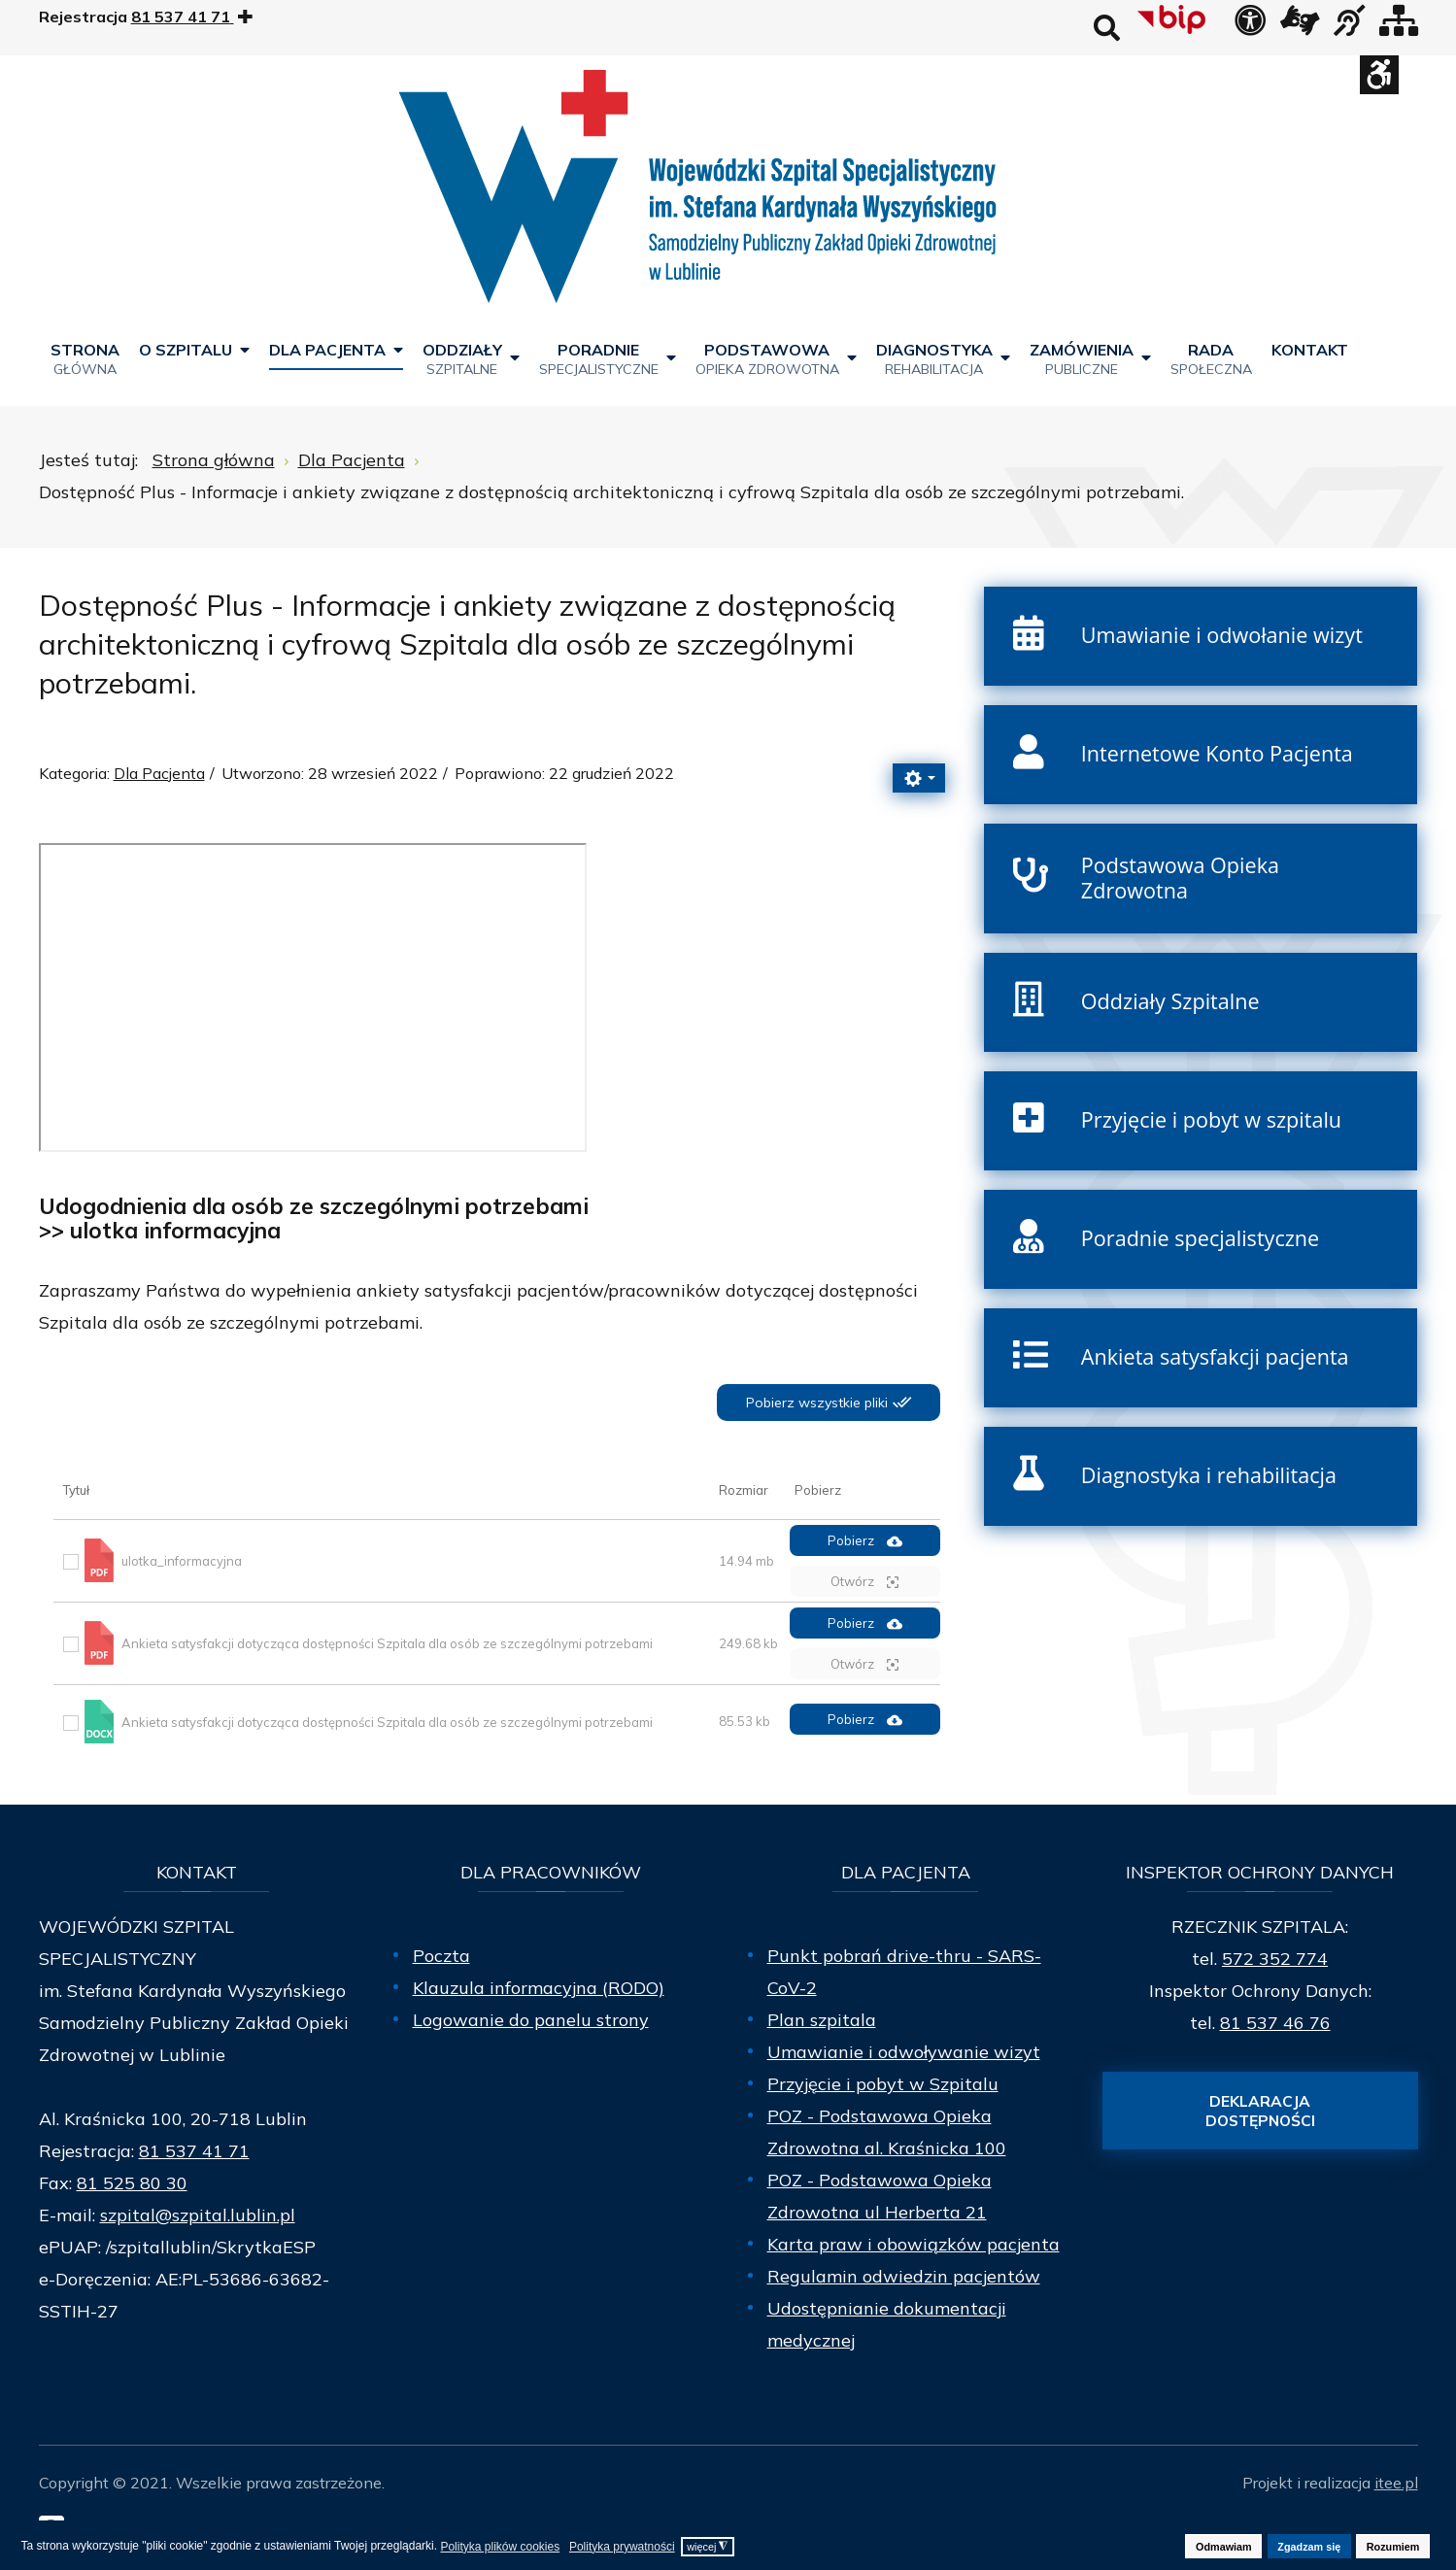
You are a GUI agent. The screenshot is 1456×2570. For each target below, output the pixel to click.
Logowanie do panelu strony (531, 2020)
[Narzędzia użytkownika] (919, 778)
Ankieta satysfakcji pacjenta (1215, 1356)
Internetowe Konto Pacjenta (1217, 753)
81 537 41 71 (194, 2151)
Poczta (441, 1955)
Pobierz (865, 1541)
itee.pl (1396, 2482)
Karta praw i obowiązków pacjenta (913, 2244)
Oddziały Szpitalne (1170, 1001)
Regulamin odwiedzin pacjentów (903, 2276)
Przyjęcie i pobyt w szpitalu (1211, 1119)
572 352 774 (1275, 1958)
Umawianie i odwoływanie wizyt (903, 2052)
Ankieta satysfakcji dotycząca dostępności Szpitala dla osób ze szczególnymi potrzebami (387, 1643)
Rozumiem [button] (1393, 2547)
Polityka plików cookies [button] (499, 2546)
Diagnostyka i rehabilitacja (1209, 1475)
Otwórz (864, 1581)
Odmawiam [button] (1224, 2547)
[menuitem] (85, 358)
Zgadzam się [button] (1308, 2547)
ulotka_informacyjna (181, 1561)
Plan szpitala (821, 2020)
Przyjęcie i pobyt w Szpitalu (883, 2084)
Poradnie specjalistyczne (1200, 1238)
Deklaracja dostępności (1260, 2110)
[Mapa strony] (1398, 26)
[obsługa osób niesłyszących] (1349, 26)
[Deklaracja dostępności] (1250, 26)
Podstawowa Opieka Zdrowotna (1180, 878)
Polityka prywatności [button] (622, 2546)
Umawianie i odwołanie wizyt (1222, 635)
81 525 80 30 (132, 2183)
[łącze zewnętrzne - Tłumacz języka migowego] (1299, 26)
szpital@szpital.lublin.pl (197, 2215)
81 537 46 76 (1275, 2023)
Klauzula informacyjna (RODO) (538, 1988)
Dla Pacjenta (159, 773)
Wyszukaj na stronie (1107, 28)
